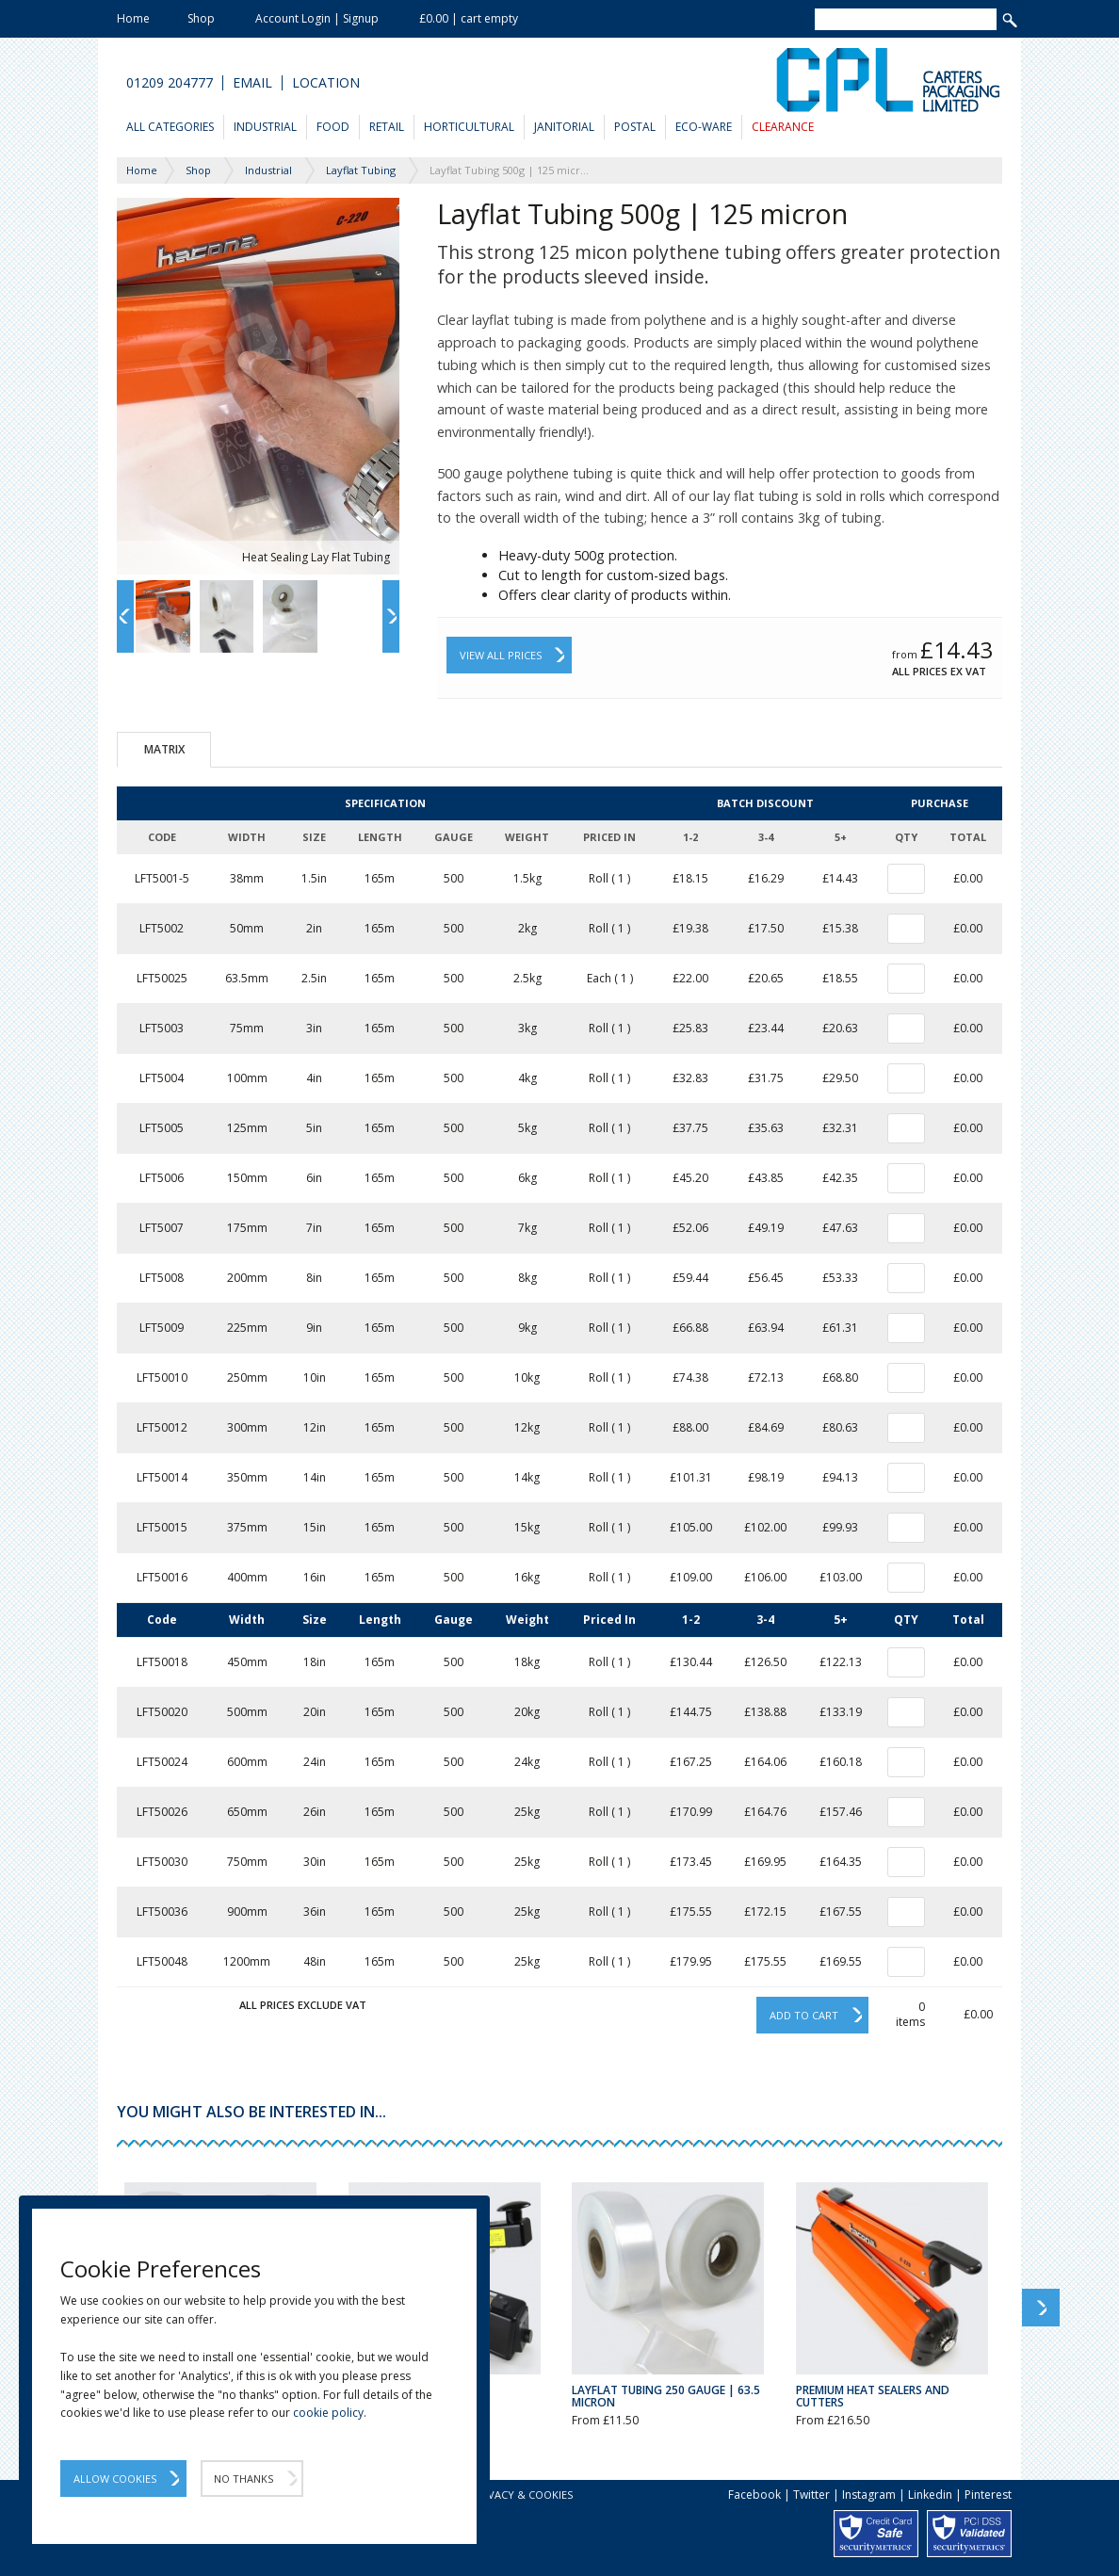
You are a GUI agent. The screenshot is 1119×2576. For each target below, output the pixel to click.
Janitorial (564, 127)
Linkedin (930, 2495)
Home (133, 18)
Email (252, 82)
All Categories (170, 127)
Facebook (754, 2495)
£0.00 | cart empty (468, 18)
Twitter (811, 2495)
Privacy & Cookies (522, 2494)
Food (332, 127)
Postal (635, 127)
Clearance (783, 127)
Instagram (869, 2495)
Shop (201, 18)
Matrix (164, 749)
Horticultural (469, 127)
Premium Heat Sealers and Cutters (872, 2396)
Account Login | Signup (317, 18)
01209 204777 (169, 82)
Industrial (265, 127)
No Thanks (243, 2478)
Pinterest (988, 2495)
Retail (386, 127)
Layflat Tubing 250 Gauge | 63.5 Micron (666, 2396)
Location (326, 82)
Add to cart (804, 2015)
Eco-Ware (703, 127)
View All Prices (501, 655)
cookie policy (328, 2413)
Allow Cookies (114, 2478)
